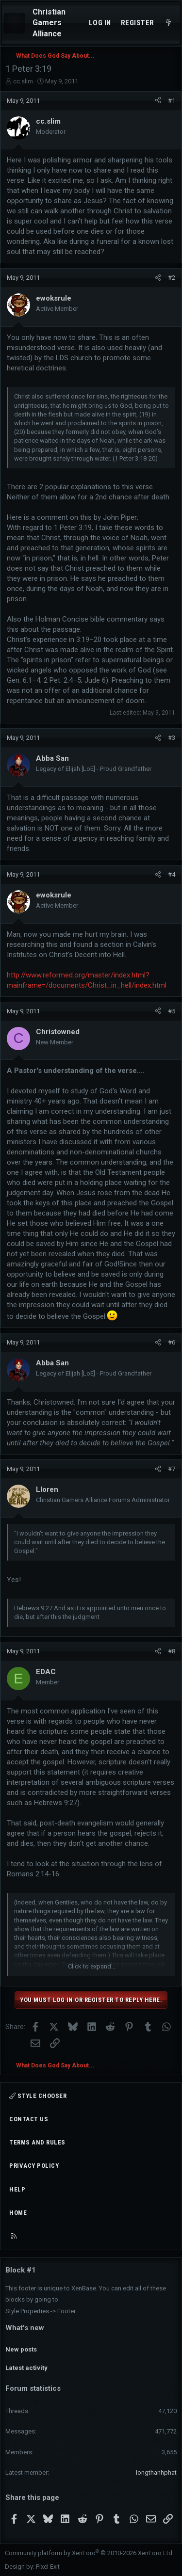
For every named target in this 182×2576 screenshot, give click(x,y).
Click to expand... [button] (92, 1966)
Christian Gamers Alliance (49, 22)
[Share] (158, 101)
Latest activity (26, 2367)
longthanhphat (156, 2472)
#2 (171, 277)
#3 (171, 737)
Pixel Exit (48, 2566)
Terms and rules (37, 2142)
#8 (171, 1651)
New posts (21, 2349)
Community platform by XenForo (89, 2553)
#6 (171, 1342)
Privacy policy (34, 2165)
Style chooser (37, 2095)
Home (18, 2212)
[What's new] (168, 23)
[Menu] (14, 23)
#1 (171, 100)
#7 (171, 1468)
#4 (171, 874)
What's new (24, 2327)
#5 (171, 1011)
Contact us (28, 2119)
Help (17, 2189)
